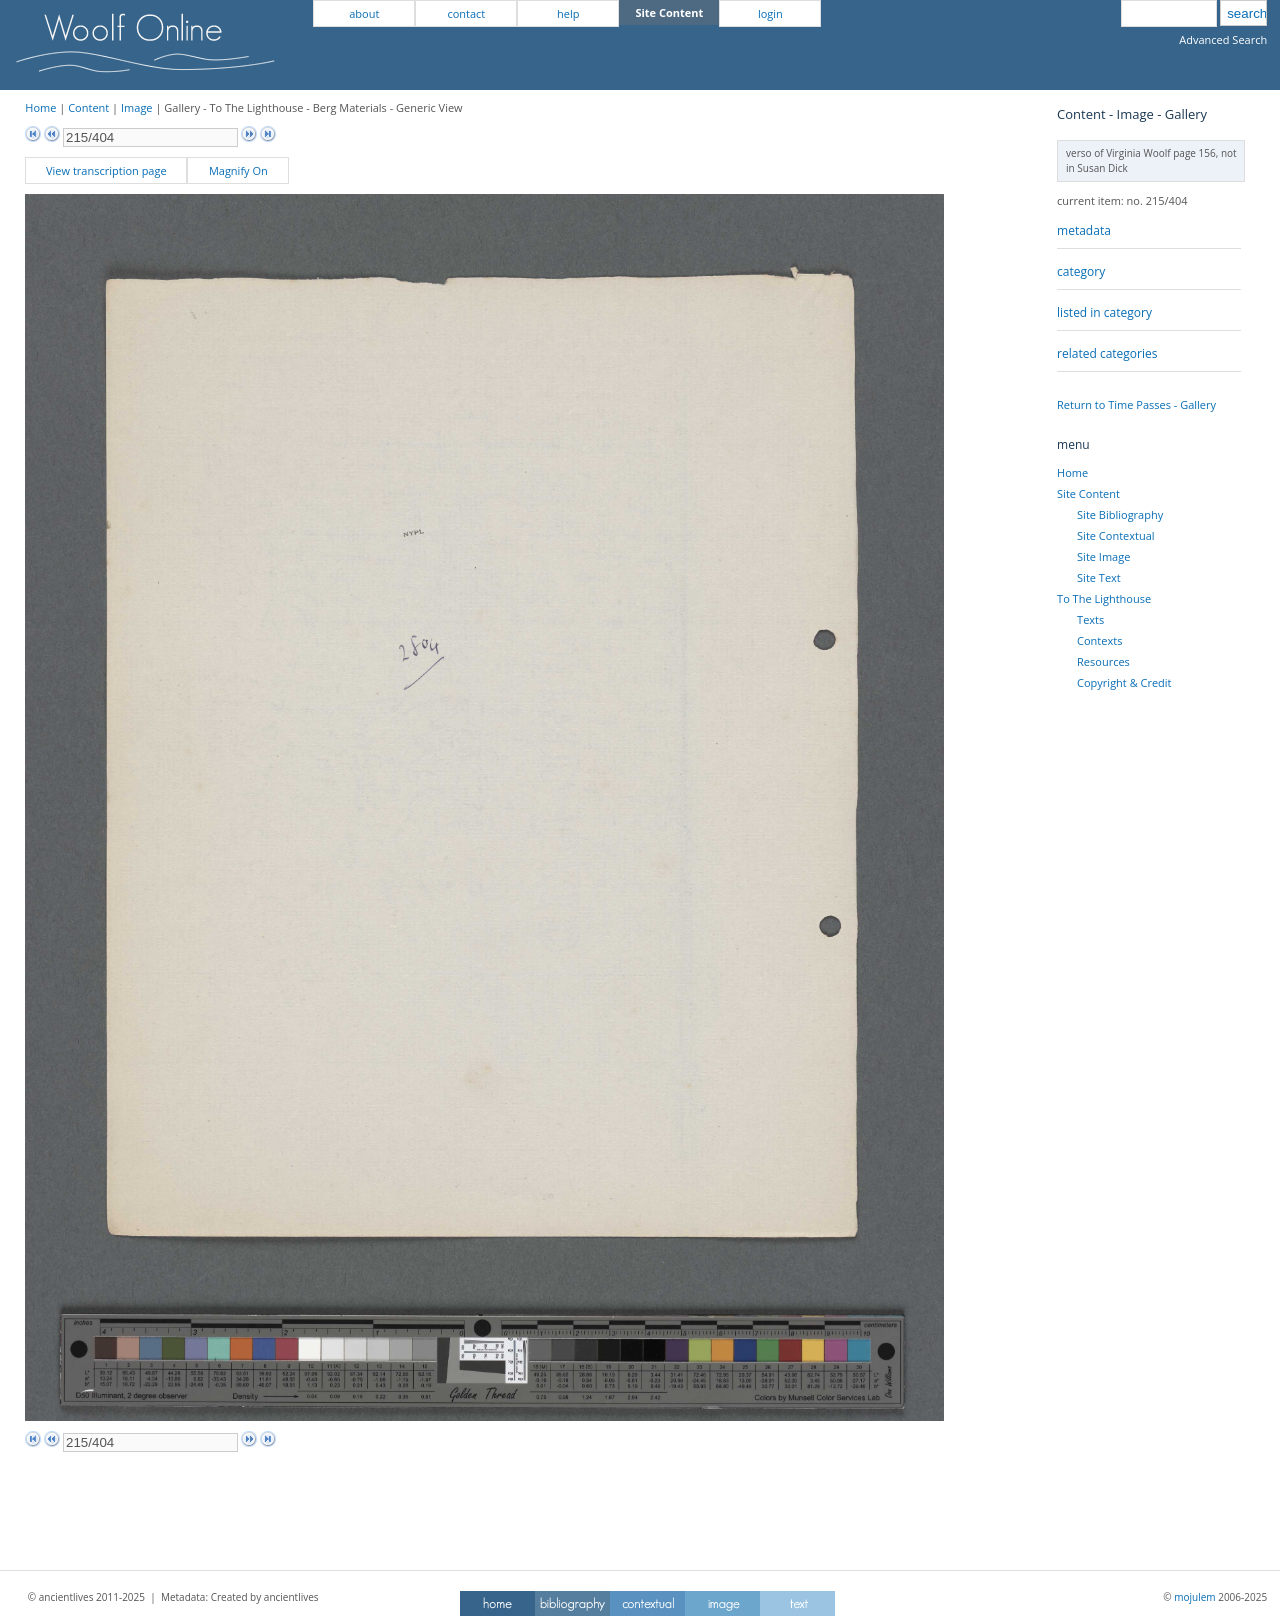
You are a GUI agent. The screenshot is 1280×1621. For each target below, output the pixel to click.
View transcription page (106, 170)
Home (40, 107)
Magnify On (238, 170)
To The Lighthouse (1104, 598)
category (1081, 271)
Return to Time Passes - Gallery (1136, 404)
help (568, 13)
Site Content (1088, 493)
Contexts (1099, 640)
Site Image (1103, 556)
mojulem (1194, 1597)
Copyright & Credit (1124, 682)
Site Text (1099, 577)
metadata (1084, 230)
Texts (1090, 619)
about (364, 13)
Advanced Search (1223, 39)
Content (88, 107)
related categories (1107, 353)
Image (137, 107)
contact (466, 13)
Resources (1103, 661)
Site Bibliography (1120, 514)
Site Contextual (1115, 535)
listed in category (1104, 312)
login (770, 13)
